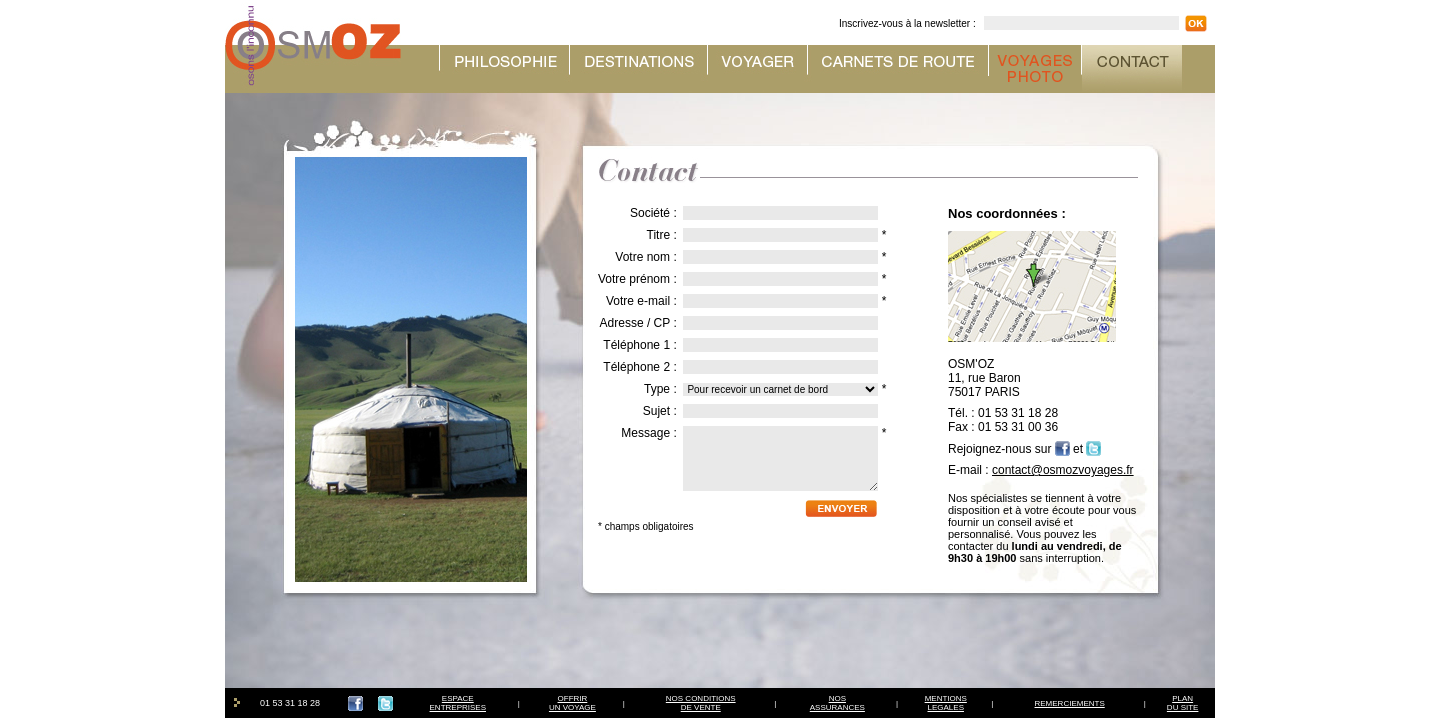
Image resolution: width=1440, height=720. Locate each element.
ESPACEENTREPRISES (458, 703)
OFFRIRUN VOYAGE (572, 703)
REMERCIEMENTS (1070, 703)
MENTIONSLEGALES (946, 703)
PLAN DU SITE (1183, 703)
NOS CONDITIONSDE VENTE (701, 703)
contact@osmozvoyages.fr (1063, 470)
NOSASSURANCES (837, 703)
